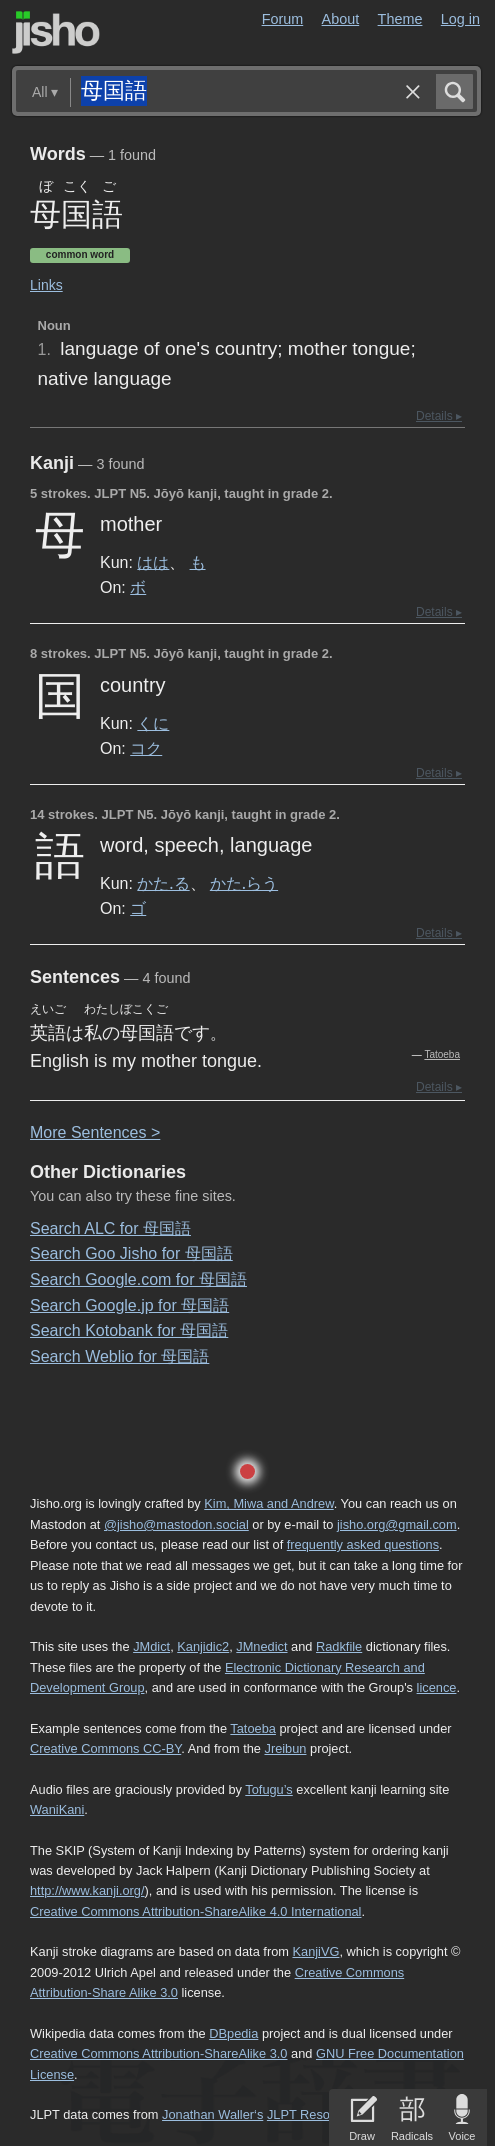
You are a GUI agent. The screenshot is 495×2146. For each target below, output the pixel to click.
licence (437, 1687)
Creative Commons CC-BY (105, 1748)
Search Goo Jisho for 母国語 (131, 1253)
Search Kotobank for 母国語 (129, 1330)
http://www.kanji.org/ (87, 1890)
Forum (283, 19)
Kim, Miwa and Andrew (268, 1503)
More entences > (95, 1132)
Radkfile (339, 1646)
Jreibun (285, 1748)
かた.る (163, 883)
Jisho (56, 32)
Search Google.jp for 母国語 (129, 1305)
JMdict (151, 1646)
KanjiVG (315, 1951)
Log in (460, 19)
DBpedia (233, 2033)
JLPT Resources (314, 2114)
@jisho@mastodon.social (176, 1524)
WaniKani (57, 1809)
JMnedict (261, 1646)
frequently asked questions (363, 1544)
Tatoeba (442, 1054)
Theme (400, 19)
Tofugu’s (268, 1789)
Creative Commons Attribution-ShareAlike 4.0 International (195, 1911)
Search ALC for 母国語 (110, 1228)
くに (153, 723)
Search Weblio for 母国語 (119, 1356)
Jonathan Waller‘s (212, 2114)
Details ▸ (439, 416)
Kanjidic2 (203, 1646)
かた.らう (244, 883)
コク (146, 748)
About (341, 19)
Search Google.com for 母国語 (138, 1279)
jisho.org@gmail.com (397, 1524)
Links (46, 285)
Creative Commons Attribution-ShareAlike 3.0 (158, 2053)
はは (153, 562)
